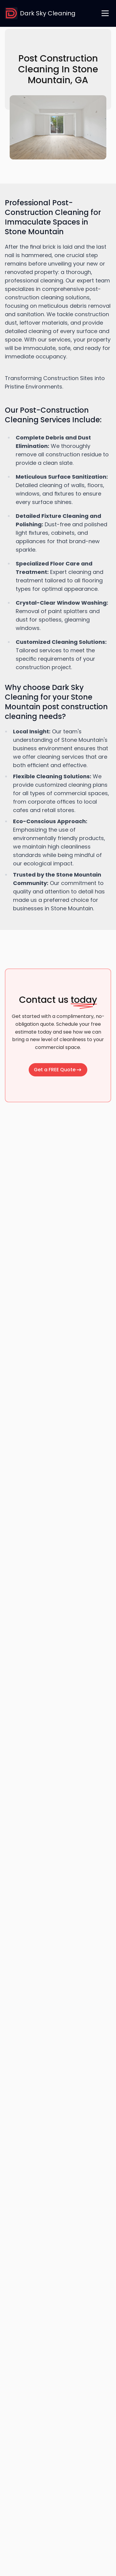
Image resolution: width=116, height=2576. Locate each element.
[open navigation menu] (105, 13)
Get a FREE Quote (58, 1069)
